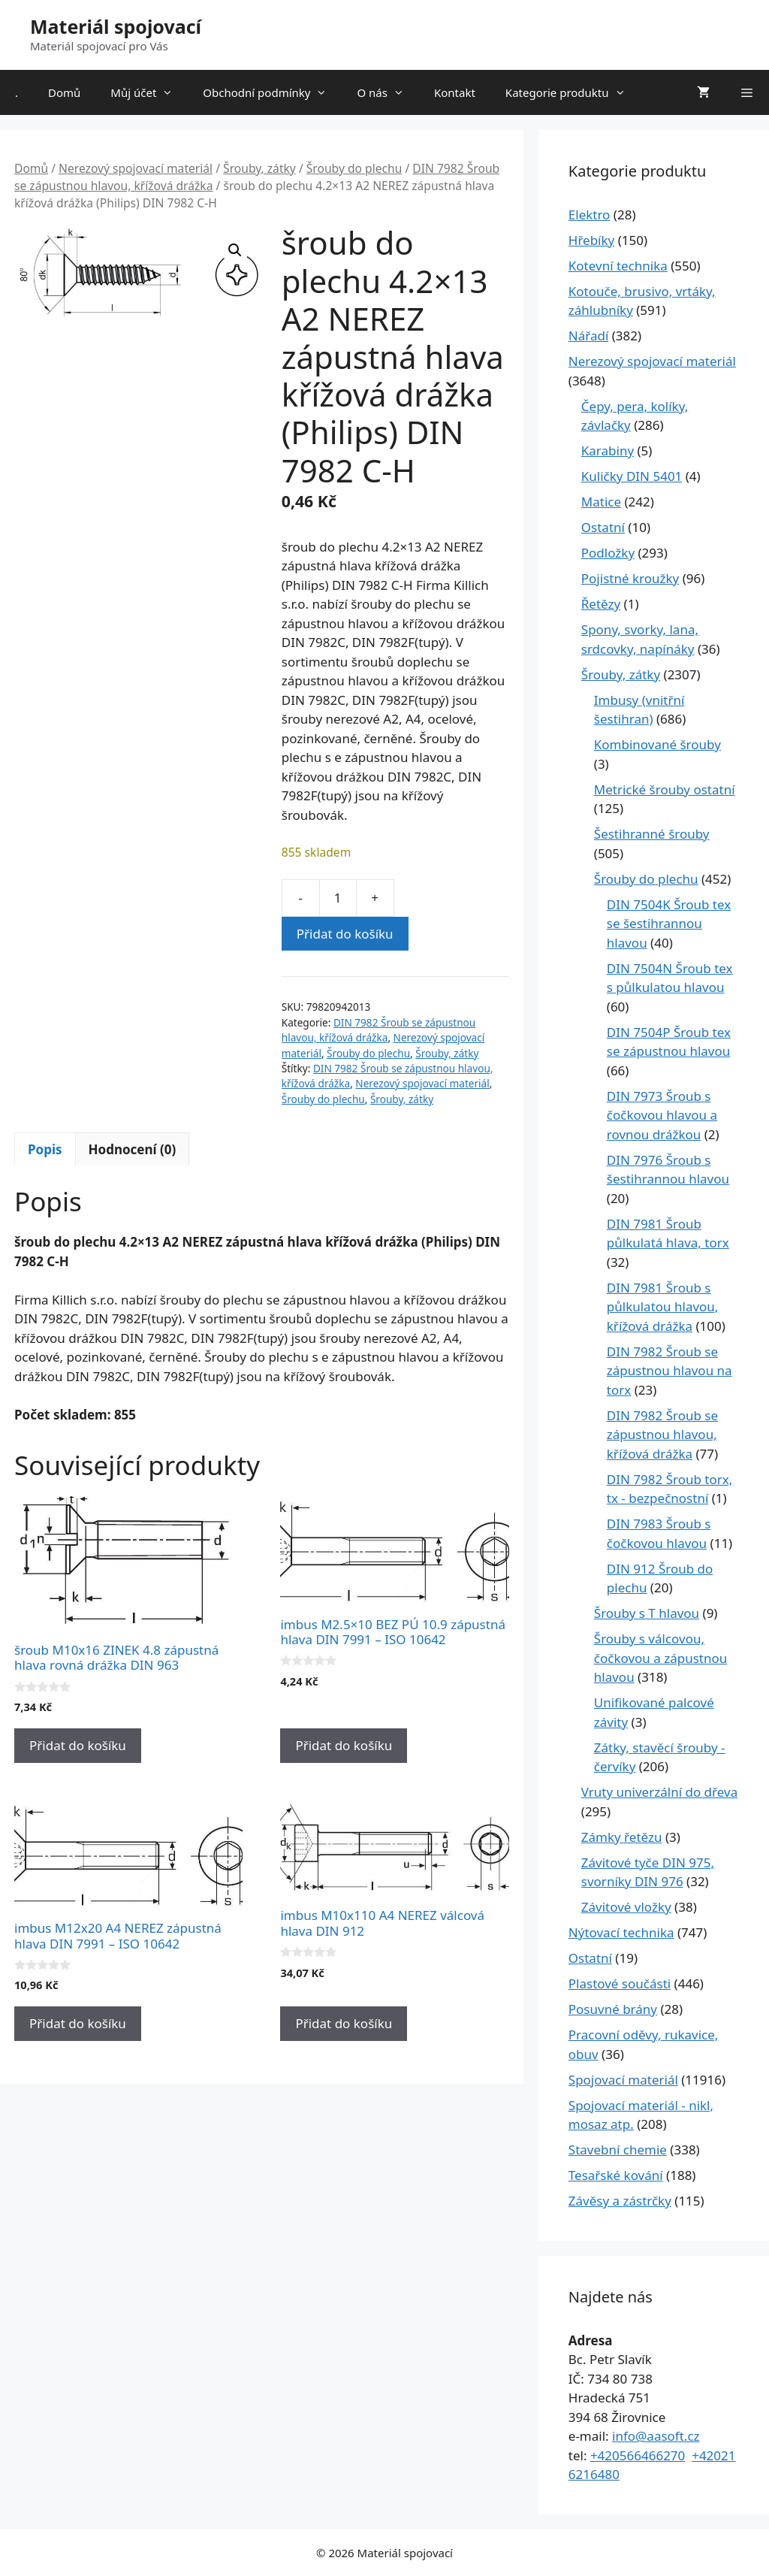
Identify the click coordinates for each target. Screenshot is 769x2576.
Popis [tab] (45, 1149)
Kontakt (454, 92)
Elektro (589, 214)
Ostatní (603, 527)
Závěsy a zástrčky (619, 2200)
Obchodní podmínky (272, 92)
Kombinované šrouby (657, 744)
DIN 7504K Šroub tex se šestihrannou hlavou (669, 923)
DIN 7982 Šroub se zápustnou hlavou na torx (669, 1370)
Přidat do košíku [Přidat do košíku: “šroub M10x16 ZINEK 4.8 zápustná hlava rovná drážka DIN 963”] (77, 1745)
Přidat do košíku (345, 933)
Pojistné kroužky (630, 578)
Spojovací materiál (623, 2079)
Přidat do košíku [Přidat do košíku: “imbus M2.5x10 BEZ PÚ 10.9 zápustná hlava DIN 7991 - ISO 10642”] (343, 1745)
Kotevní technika (618, 265)
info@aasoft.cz (656, 2435)
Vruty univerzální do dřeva (659, 1791)
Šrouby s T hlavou (646, 1613)
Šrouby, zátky (259, 168)
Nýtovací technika (621, 1932)
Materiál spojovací (115, 26)
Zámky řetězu (621, 1837)
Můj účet (149, 92)
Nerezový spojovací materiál (136, 168)
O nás (388, 92)
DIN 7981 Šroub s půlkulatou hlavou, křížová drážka (663, 1307)
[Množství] (338, 898)
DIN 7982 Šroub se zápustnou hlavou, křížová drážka (378, 1030)
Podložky (608, 552)
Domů (64, 92)
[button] (235, 250)
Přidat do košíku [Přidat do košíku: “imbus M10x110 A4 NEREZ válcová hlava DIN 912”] (343, 2023)
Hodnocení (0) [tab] (132, 1149)
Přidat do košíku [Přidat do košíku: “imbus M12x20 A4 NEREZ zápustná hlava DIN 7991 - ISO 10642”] (77, 2023)
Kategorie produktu (573, 92)
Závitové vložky (626, 1906)
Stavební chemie (617, 2149)
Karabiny (607, 450)
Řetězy (600, 603)
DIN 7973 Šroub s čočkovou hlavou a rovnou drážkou (662, 1115)
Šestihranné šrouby (652, 833)
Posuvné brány (612, 2009)
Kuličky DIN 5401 (632, 476)
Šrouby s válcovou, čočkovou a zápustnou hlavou (661, 1658)
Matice (601, 501)
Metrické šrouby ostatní (664, 789)
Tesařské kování (615, 2175)
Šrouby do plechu (354, 168)
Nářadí (588, 335)
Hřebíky (591, 240)
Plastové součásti (619, 1983)
